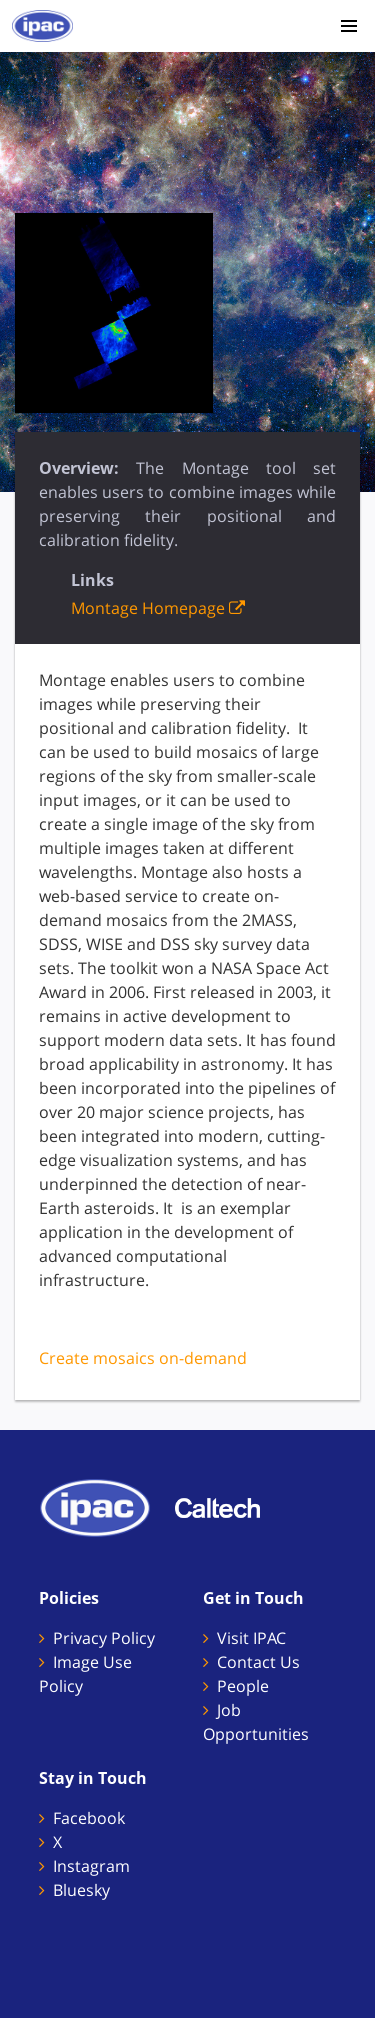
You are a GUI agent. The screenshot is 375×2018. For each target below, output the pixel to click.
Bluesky (81, 1890)
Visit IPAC (251, 1638)
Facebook (89, 1818)
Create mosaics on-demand (143, 1358)
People (243, 1686)
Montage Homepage (158, 608)
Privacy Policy (104, 1638)
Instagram (91, 1866)
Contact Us (258, 1662)
